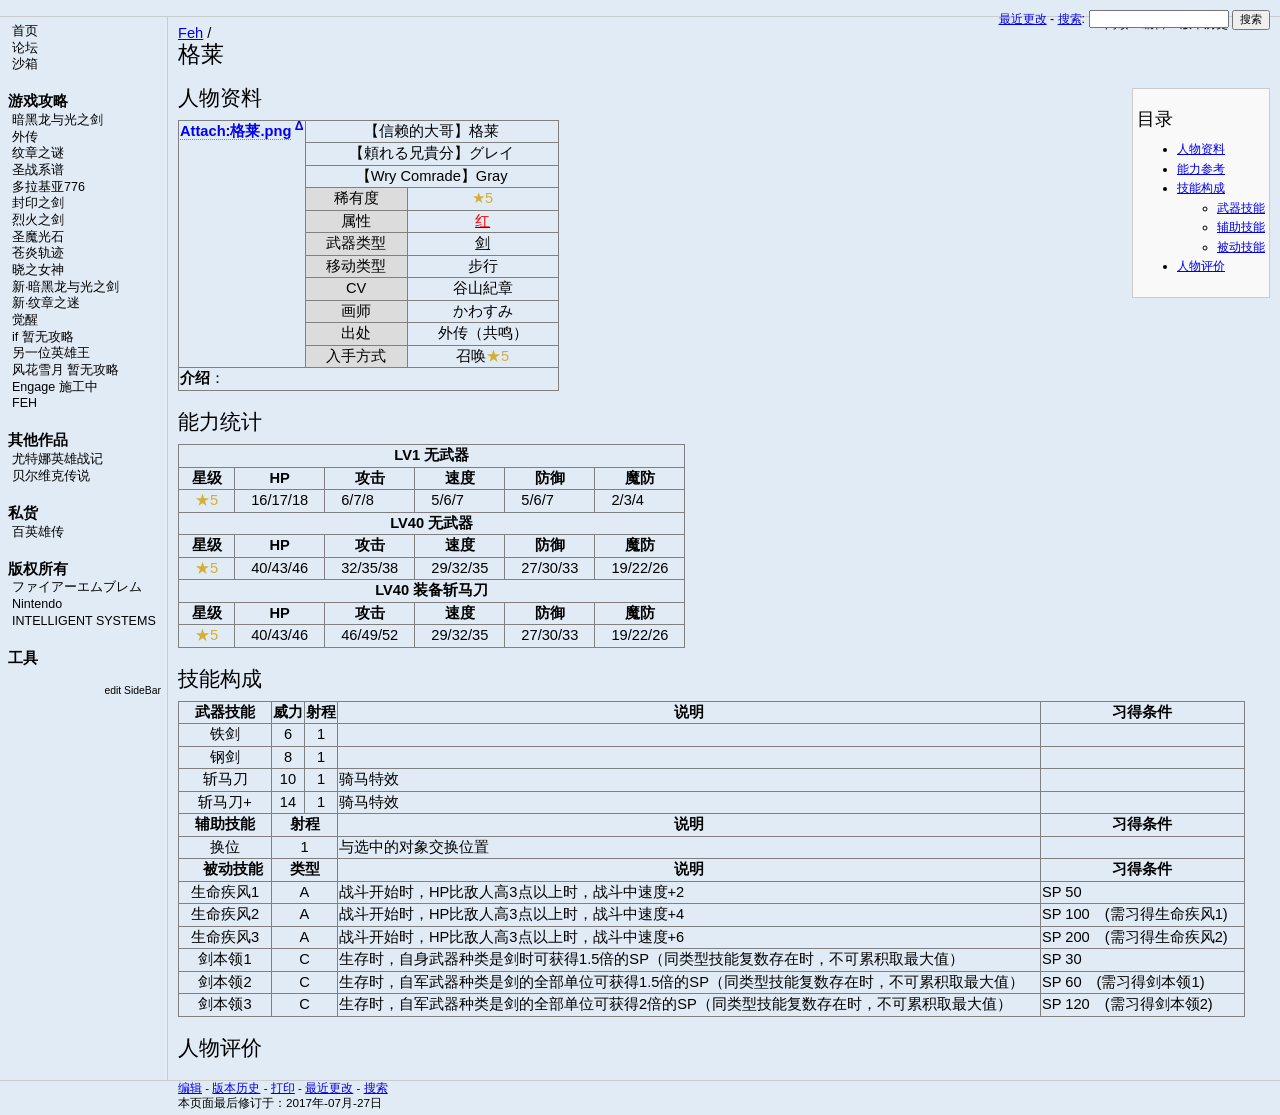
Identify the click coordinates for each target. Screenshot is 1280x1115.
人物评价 (1201, 266)
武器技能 (1241, 208)
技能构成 (1201, 188)
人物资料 (1201, 149)
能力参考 (1201, 169)
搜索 (1070, 19)
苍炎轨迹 (38, 253)
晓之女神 (38, 270)
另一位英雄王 (51, 353)
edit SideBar (132, 690)
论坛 (25, 48)
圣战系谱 (38, 170)
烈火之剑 (38, 220)
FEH (24, 403)
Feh (190, 33)
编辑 (190, 1087)
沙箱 (25, 64)
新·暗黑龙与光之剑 (65, 287)
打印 (283, 1087)
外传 (25, 137)
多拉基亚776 (48, 187)
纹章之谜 (38, 153)
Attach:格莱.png (235, 131)
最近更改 (1023, 19)
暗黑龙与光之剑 (57, 120)
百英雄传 (38, 532)
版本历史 (236, 1087)
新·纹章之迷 (46, 303)
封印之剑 (38, 203)
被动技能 (1241, 247)
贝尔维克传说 (51, 476)
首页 (25, 31)
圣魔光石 (38, 237)
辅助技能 (1241, 227)
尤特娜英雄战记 (57, 459)
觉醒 (25, 320)
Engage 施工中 (55, 387)
